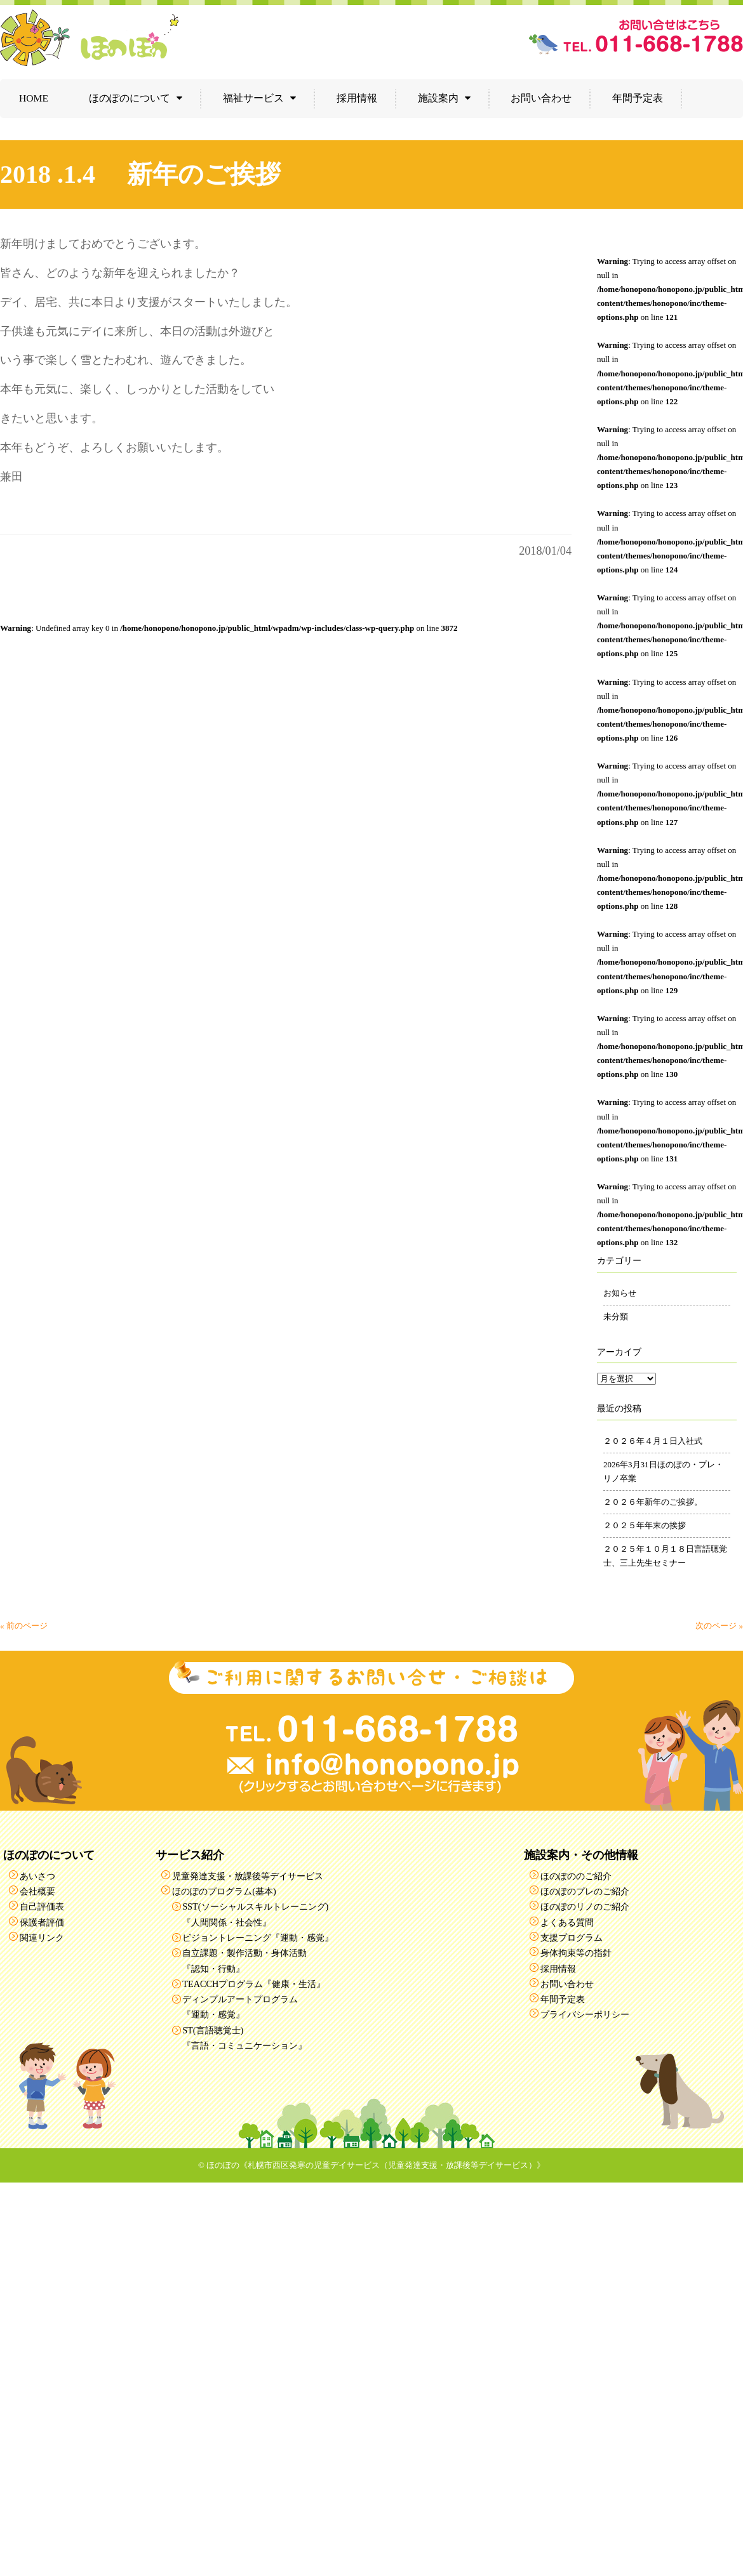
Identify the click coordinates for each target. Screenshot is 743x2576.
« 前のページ (24, 1625)
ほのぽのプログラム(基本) (224, 1891)
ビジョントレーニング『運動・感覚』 (257, 1937)
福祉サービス (253, 98)
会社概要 (37, 1891)
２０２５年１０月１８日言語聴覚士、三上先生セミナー (665, 1556)
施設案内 (438, 98)
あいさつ (37, 1876)
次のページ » (719, 1625)
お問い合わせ (541, 98)
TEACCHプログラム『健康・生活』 (253, 1984)
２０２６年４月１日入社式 (652, 1441)
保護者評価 (42, 1922)
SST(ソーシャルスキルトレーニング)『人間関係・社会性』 (255, 1914)
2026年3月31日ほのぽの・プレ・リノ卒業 (663, 1471)
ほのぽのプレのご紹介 (584, 1891)
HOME (33, 98)
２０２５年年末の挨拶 (644, 1525)
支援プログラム (571, 1937)
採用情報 (357, 98)
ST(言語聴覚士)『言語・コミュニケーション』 (244, 2038)
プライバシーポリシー (584, 2014)
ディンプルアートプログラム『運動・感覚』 (240, 2006)
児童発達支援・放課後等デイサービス (247, 1876)
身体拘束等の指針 (576, 1953)
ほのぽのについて (129, 98)
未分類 (615, 1316)
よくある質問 (567, 1922)
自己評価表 (42, 1906)
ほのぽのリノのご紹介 (584, 1906)
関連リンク (42, 1937)
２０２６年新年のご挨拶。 (652, 1502)
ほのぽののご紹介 (576, 1876)
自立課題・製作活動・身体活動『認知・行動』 (244, 1960)
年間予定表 (637, 98)
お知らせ (619, 1293)
